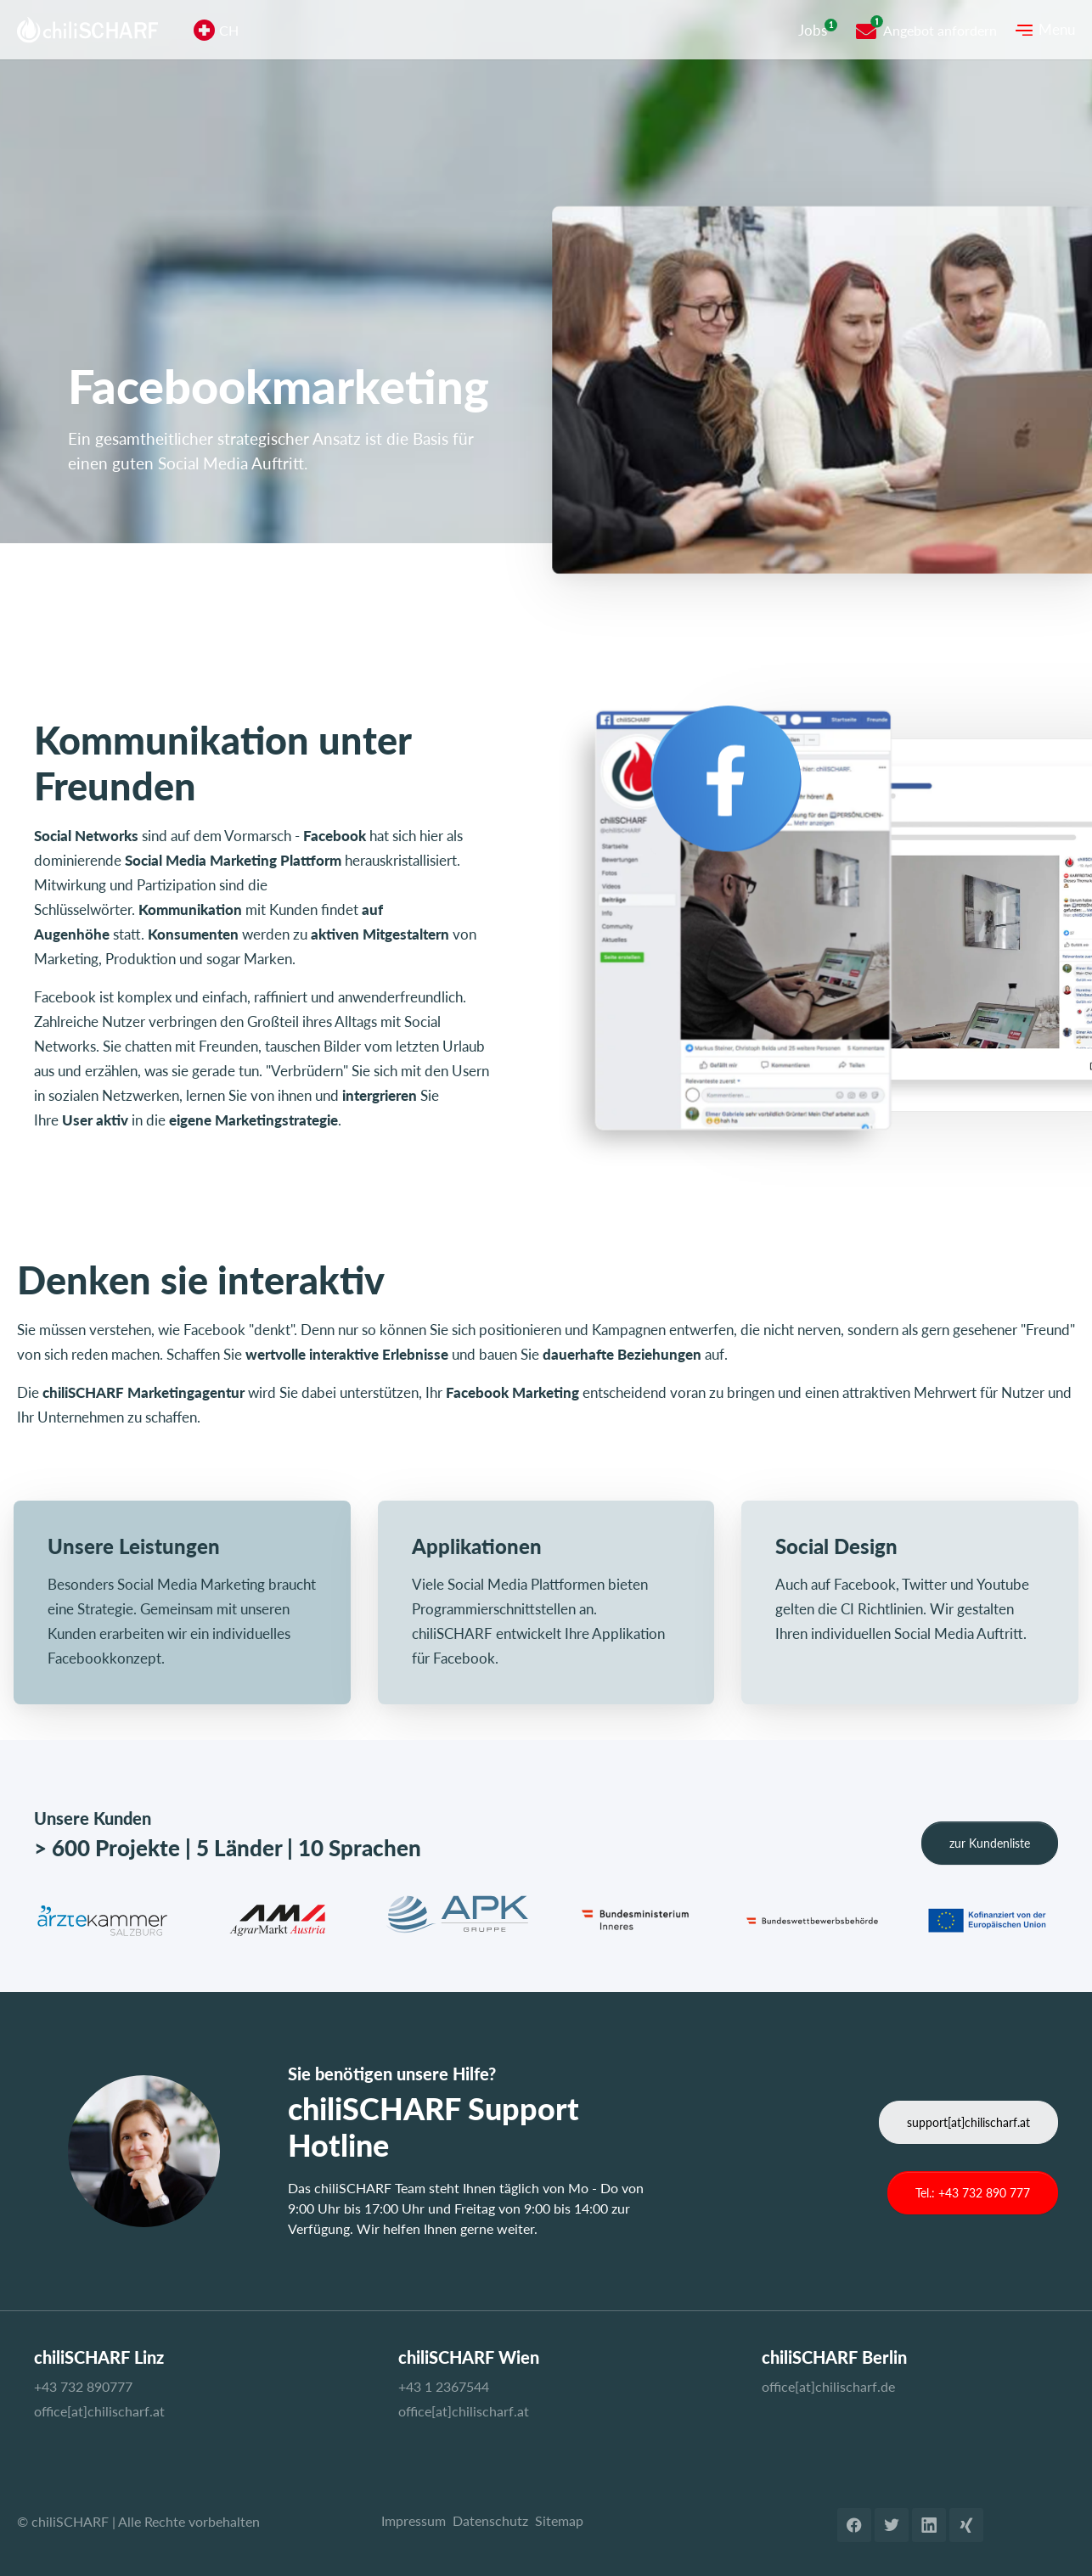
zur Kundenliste (989, 1843)
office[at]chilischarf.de (828, 2386)
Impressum (413, 2520)
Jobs (812, 30)
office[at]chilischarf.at (99, 2411)
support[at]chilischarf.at (968, 2122)
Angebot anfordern (940, 30)
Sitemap (559, 2520)
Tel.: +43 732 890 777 (972, 2193)
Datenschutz (490, 2520)
